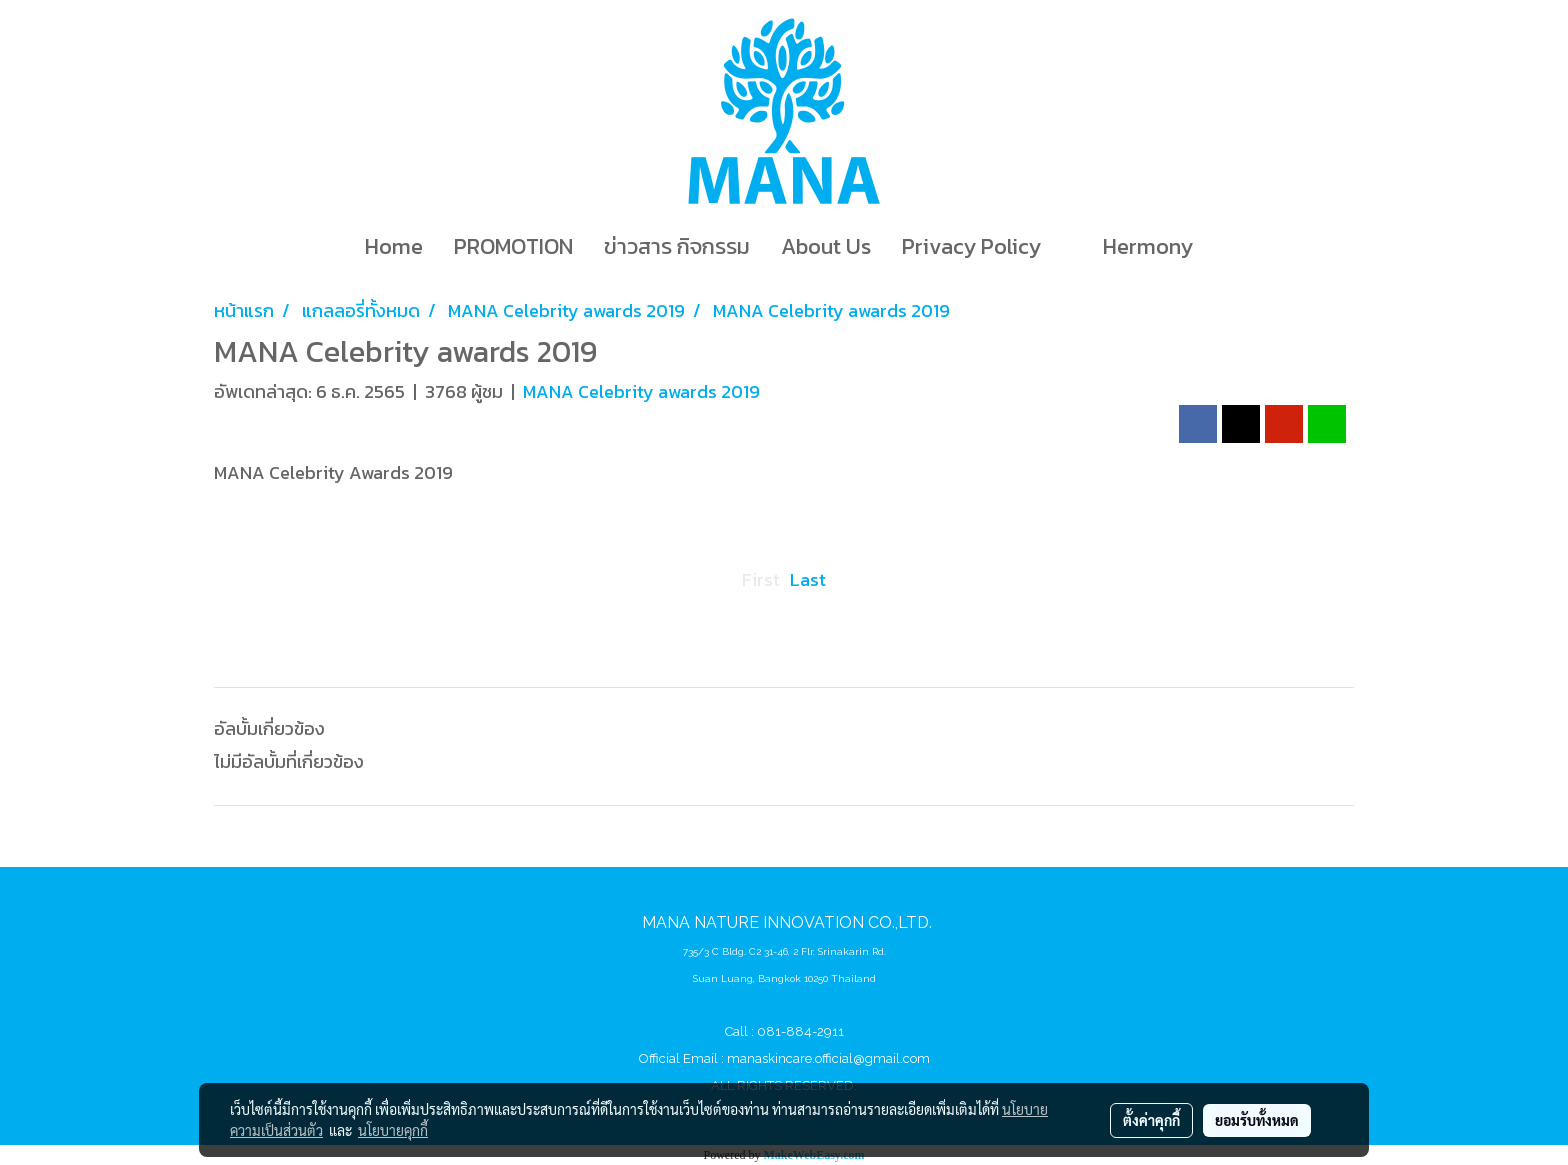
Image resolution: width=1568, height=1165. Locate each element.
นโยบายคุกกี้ (393, 1130)
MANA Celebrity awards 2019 (641, 391)
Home (394, 246)
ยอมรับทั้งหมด (1257, 1120)
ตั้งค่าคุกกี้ (1151, 1120)
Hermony (1148, 246)
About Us (826, 246)
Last (808, 579)
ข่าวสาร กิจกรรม (677, 246)
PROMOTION (513, 246)
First (761, 579)
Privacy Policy (971, 246)
